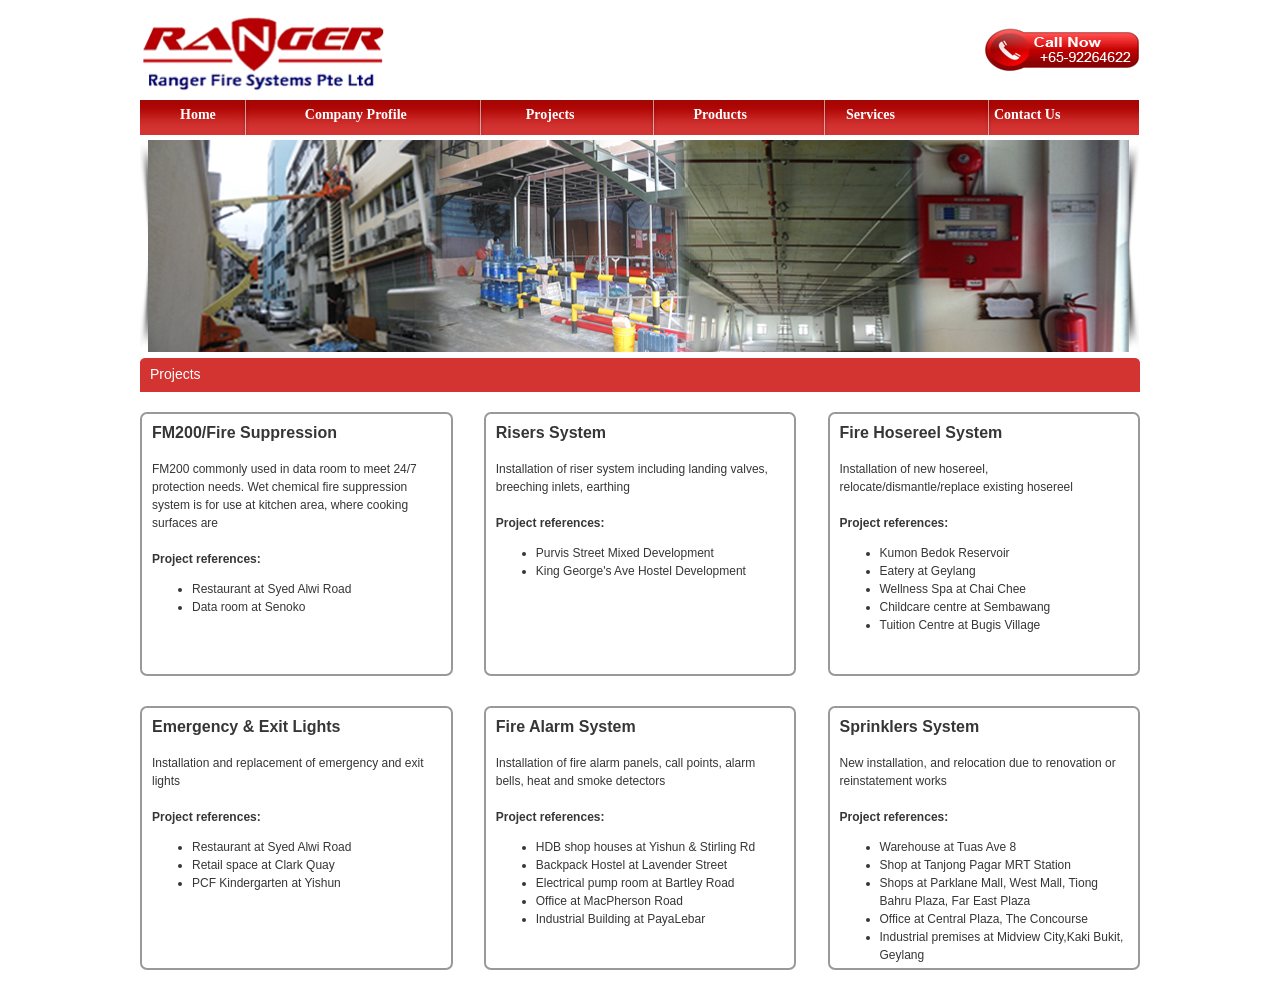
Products (720, 114)
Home (198, 114)
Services (870, 114)
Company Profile (356, 114)
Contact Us (1027, 114)
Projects (550, 114)
